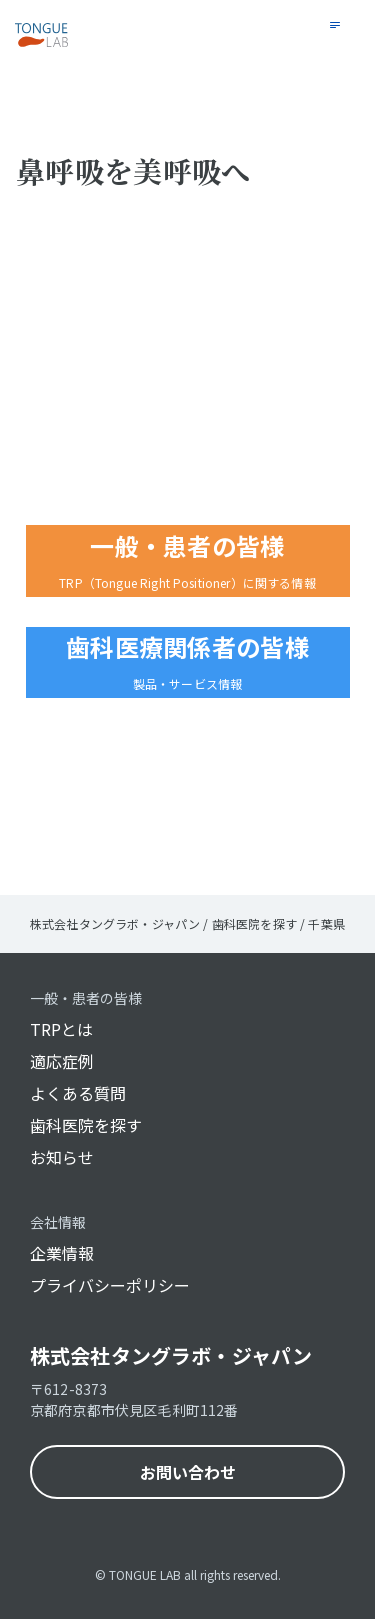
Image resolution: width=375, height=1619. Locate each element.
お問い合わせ (188, 1472)
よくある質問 (78, 1093)
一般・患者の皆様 (86, 998)
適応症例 (62, 1061)
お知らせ (62, 1157)
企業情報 (62, 1253)
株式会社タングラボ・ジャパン (171, 1355)
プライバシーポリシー (110, 1285)
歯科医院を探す (86, 1125)
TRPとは (61, 1029)
